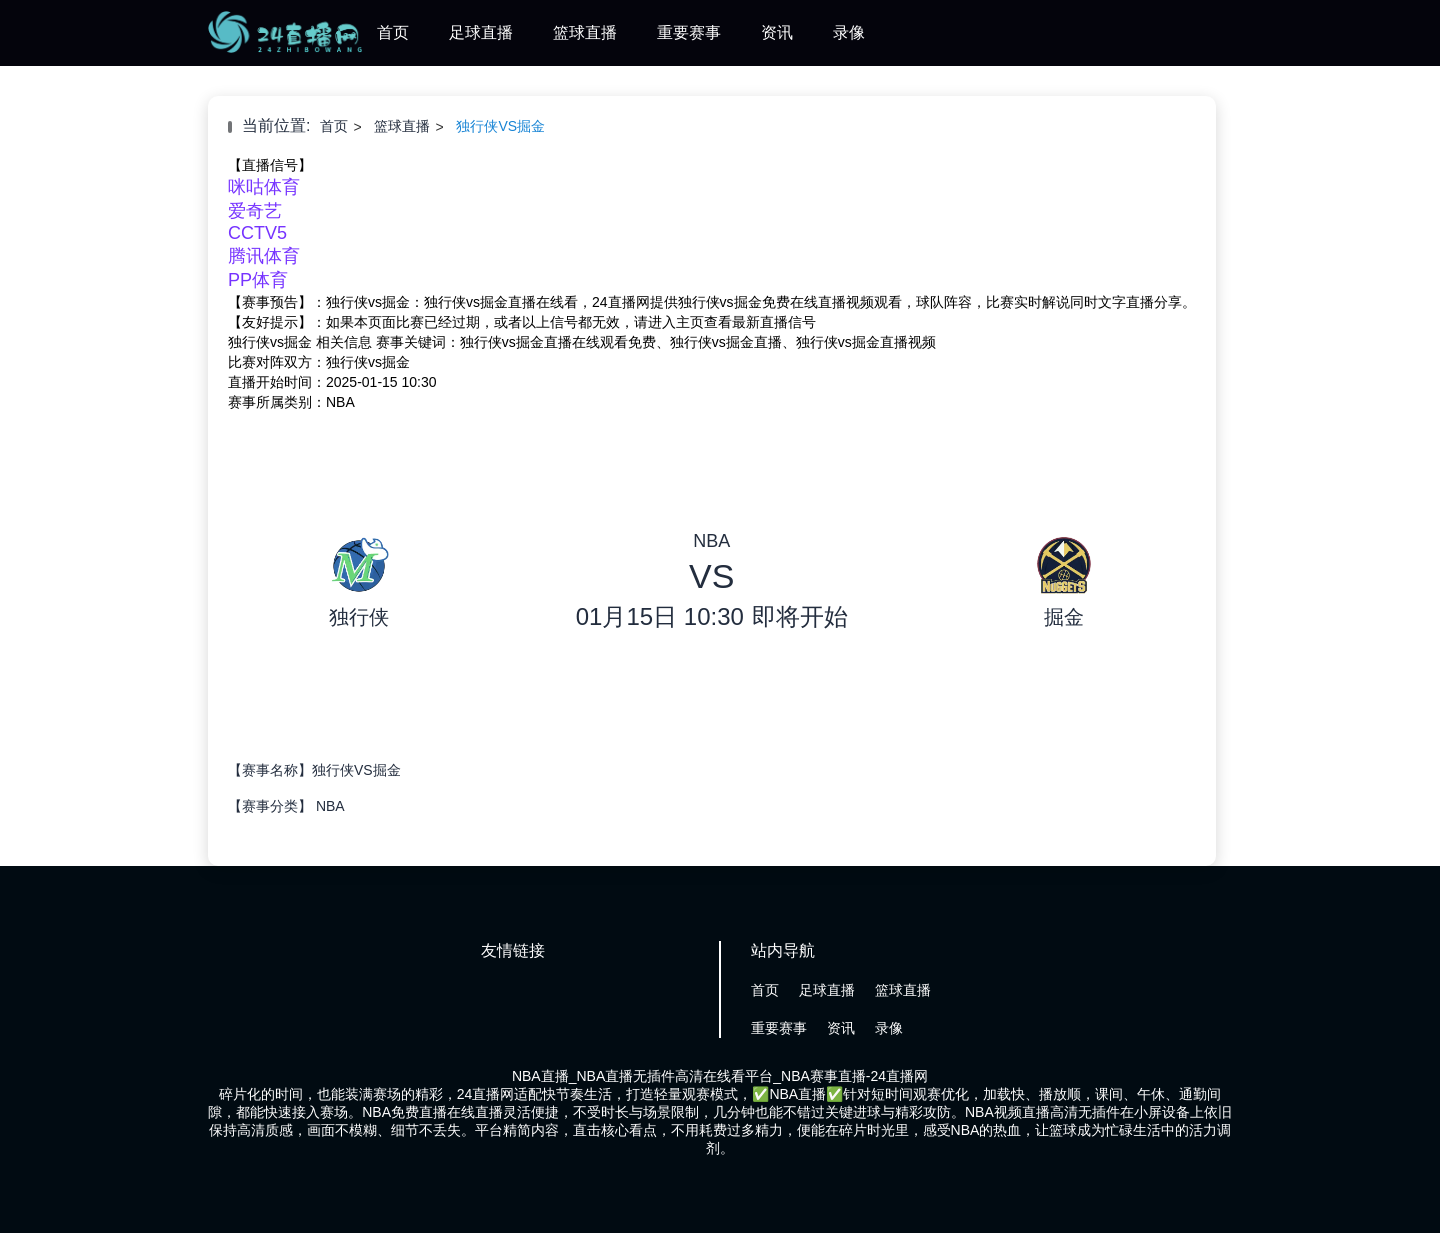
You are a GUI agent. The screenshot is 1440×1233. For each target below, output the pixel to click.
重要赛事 (689, 32)
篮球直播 (585, 32)
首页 (393, 32)
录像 (849, 32)
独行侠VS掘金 (500, 126)
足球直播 (481, 32)
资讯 (777, 32)
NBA (330, 806)
